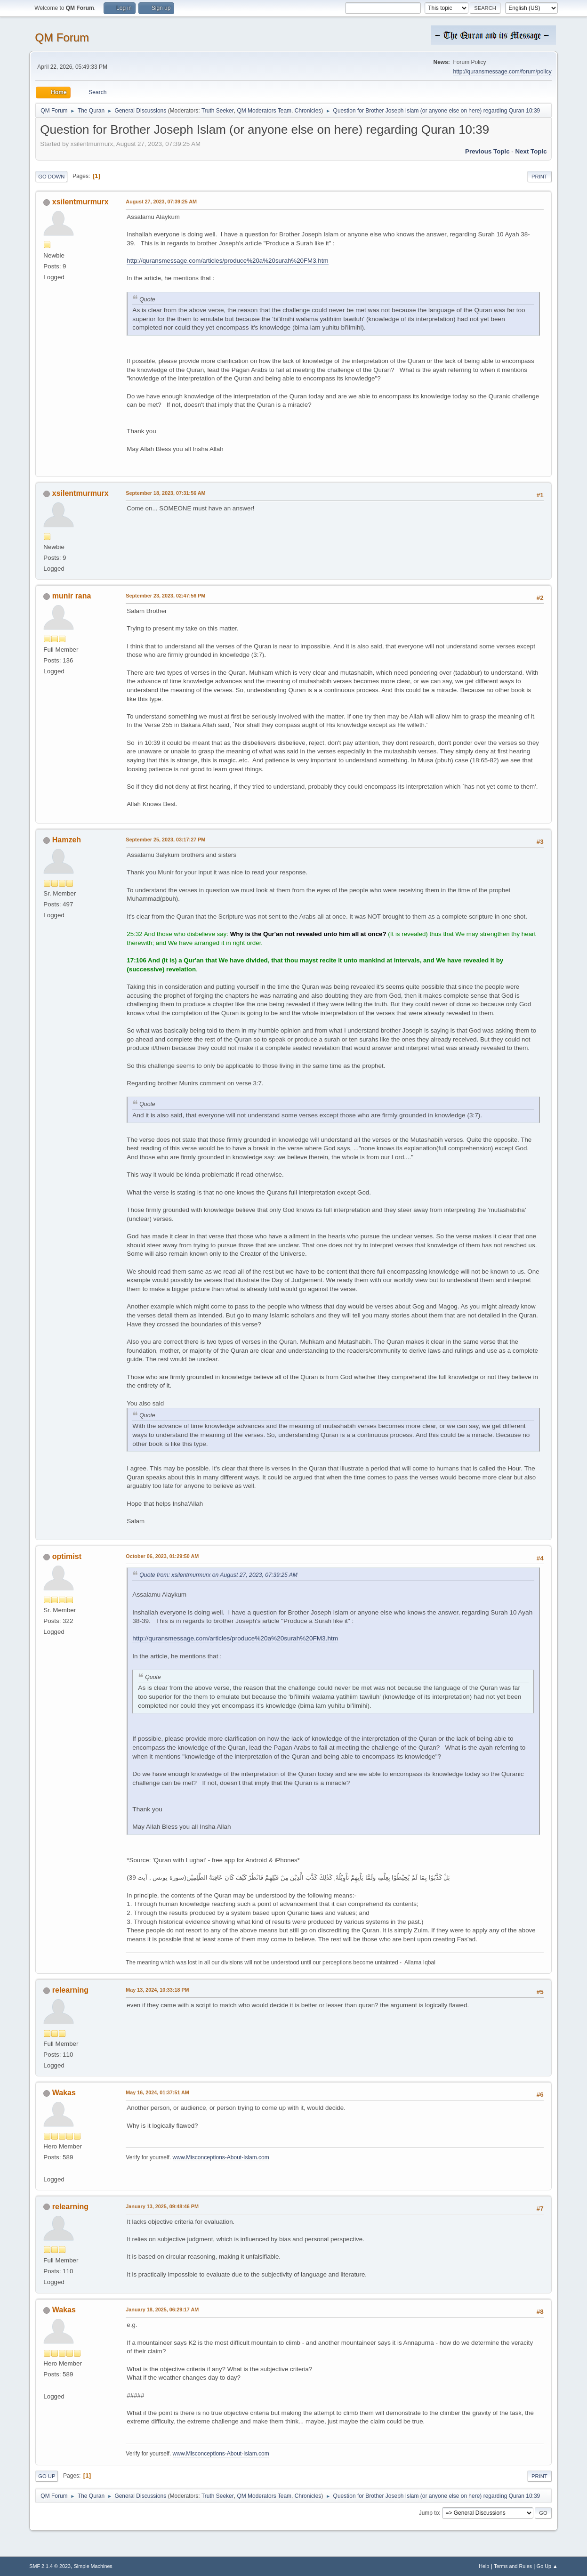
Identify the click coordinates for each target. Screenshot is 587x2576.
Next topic (531, 151)
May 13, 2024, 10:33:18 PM (157, 1990)
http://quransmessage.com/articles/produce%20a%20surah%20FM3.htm (227, 260)
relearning (70, 1990)
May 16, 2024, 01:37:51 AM (157, 2092)
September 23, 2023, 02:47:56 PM (165, 595)
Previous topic (487, 151)
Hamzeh (66, 840)
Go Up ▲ (547, 2566)
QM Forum (62, 37)
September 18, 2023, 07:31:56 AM (165, 493)
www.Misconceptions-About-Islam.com (221, 2157)
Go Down (51, 176)
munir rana (71, 596)
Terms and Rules (513, 2566)
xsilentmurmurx (80, 202)
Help (484, 2566)
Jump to (429, 2513)
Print (539, 176)
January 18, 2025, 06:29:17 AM (162, 2309)
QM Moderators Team (264, 110)
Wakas (64, 2093)
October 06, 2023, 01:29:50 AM (162, 1556)
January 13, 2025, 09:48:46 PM (162, 2206)
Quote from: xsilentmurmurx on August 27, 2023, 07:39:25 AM (218, 1575)
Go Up (46, 2476)
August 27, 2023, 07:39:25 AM (161, 201)
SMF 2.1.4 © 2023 (50, 2566)
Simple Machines (93, 2566)
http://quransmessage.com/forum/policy (502, 71)
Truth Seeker (217, 110)
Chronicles (308, 110)
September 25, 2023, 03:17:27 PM (165, 839)
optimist (66, 1556)
